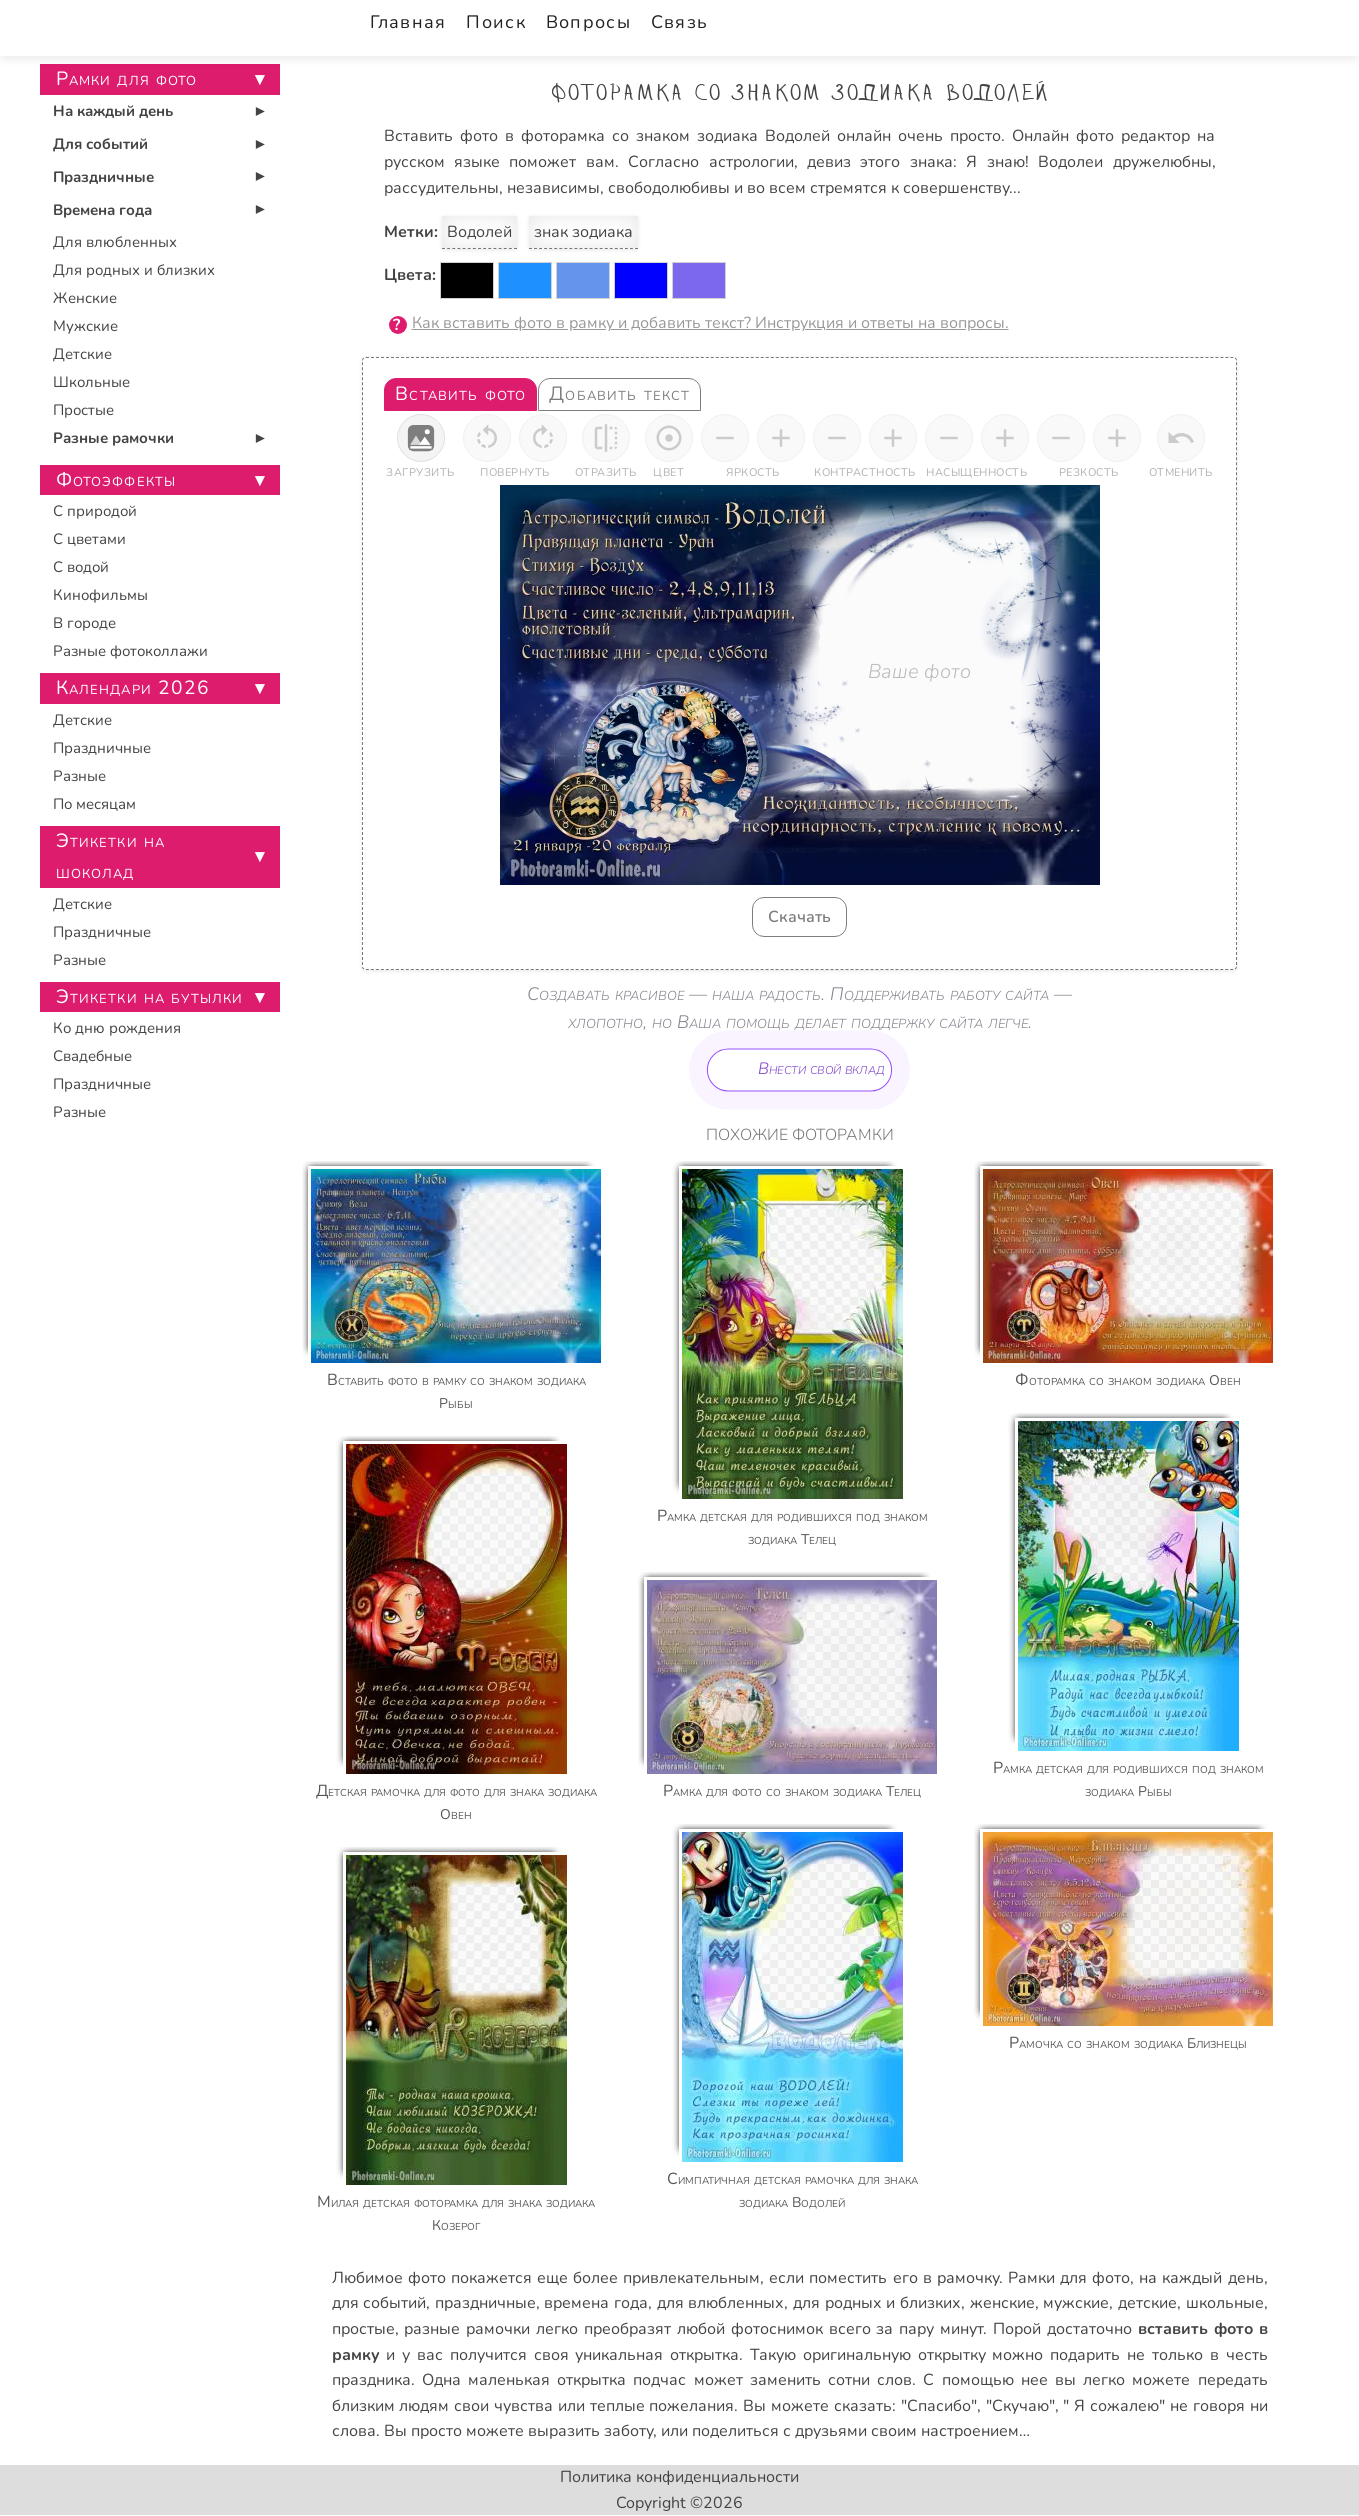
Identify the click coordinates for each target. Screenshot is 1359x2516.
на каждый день (1201, 2278)
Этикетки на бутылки (150, 997)
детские (1147, 2303)
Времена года (102, 210)
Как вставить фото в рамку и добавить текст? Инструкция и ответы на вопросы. (710, 323)
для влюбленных (721, 2303)
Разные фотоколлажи (130, 651)
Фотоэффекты (116, 480)
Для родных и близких (134, 270)
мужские (1076, 2303)
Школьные (91, 382)
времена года (596, 2303)
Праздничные (103, 177)
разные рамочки (467, 2329)
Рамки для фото (1069, 2278)
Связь (679, 22)
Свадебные (92, 1056)
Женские (85, 298)
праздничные (485, 2303)
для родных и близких (877, 2303)
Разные (79, 776)
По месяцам (94, 804)
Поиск (495, 22)
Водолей (479, 232)
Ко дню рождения (117, 1028)
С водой (81, 567)
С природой (95, 511)
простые (363, 2329)
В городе (84, 623)
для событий (379, 2303)
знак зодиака (583, 232)
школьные (1225, 2303)
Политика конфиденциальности (679, 2477)
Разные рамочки (113, 438)
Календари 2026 (133, 688)
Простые (83, 410)
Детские (82, 354)
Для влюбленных (115, 242)
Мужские (85, 326)
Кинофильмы (100, 595)
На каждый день (113, 111)
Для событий (100, 144)
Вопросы (588, 22)
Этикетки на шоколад (111, 856)
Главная (408, 22)
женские (1002, 2303)
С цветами (89, 539)
